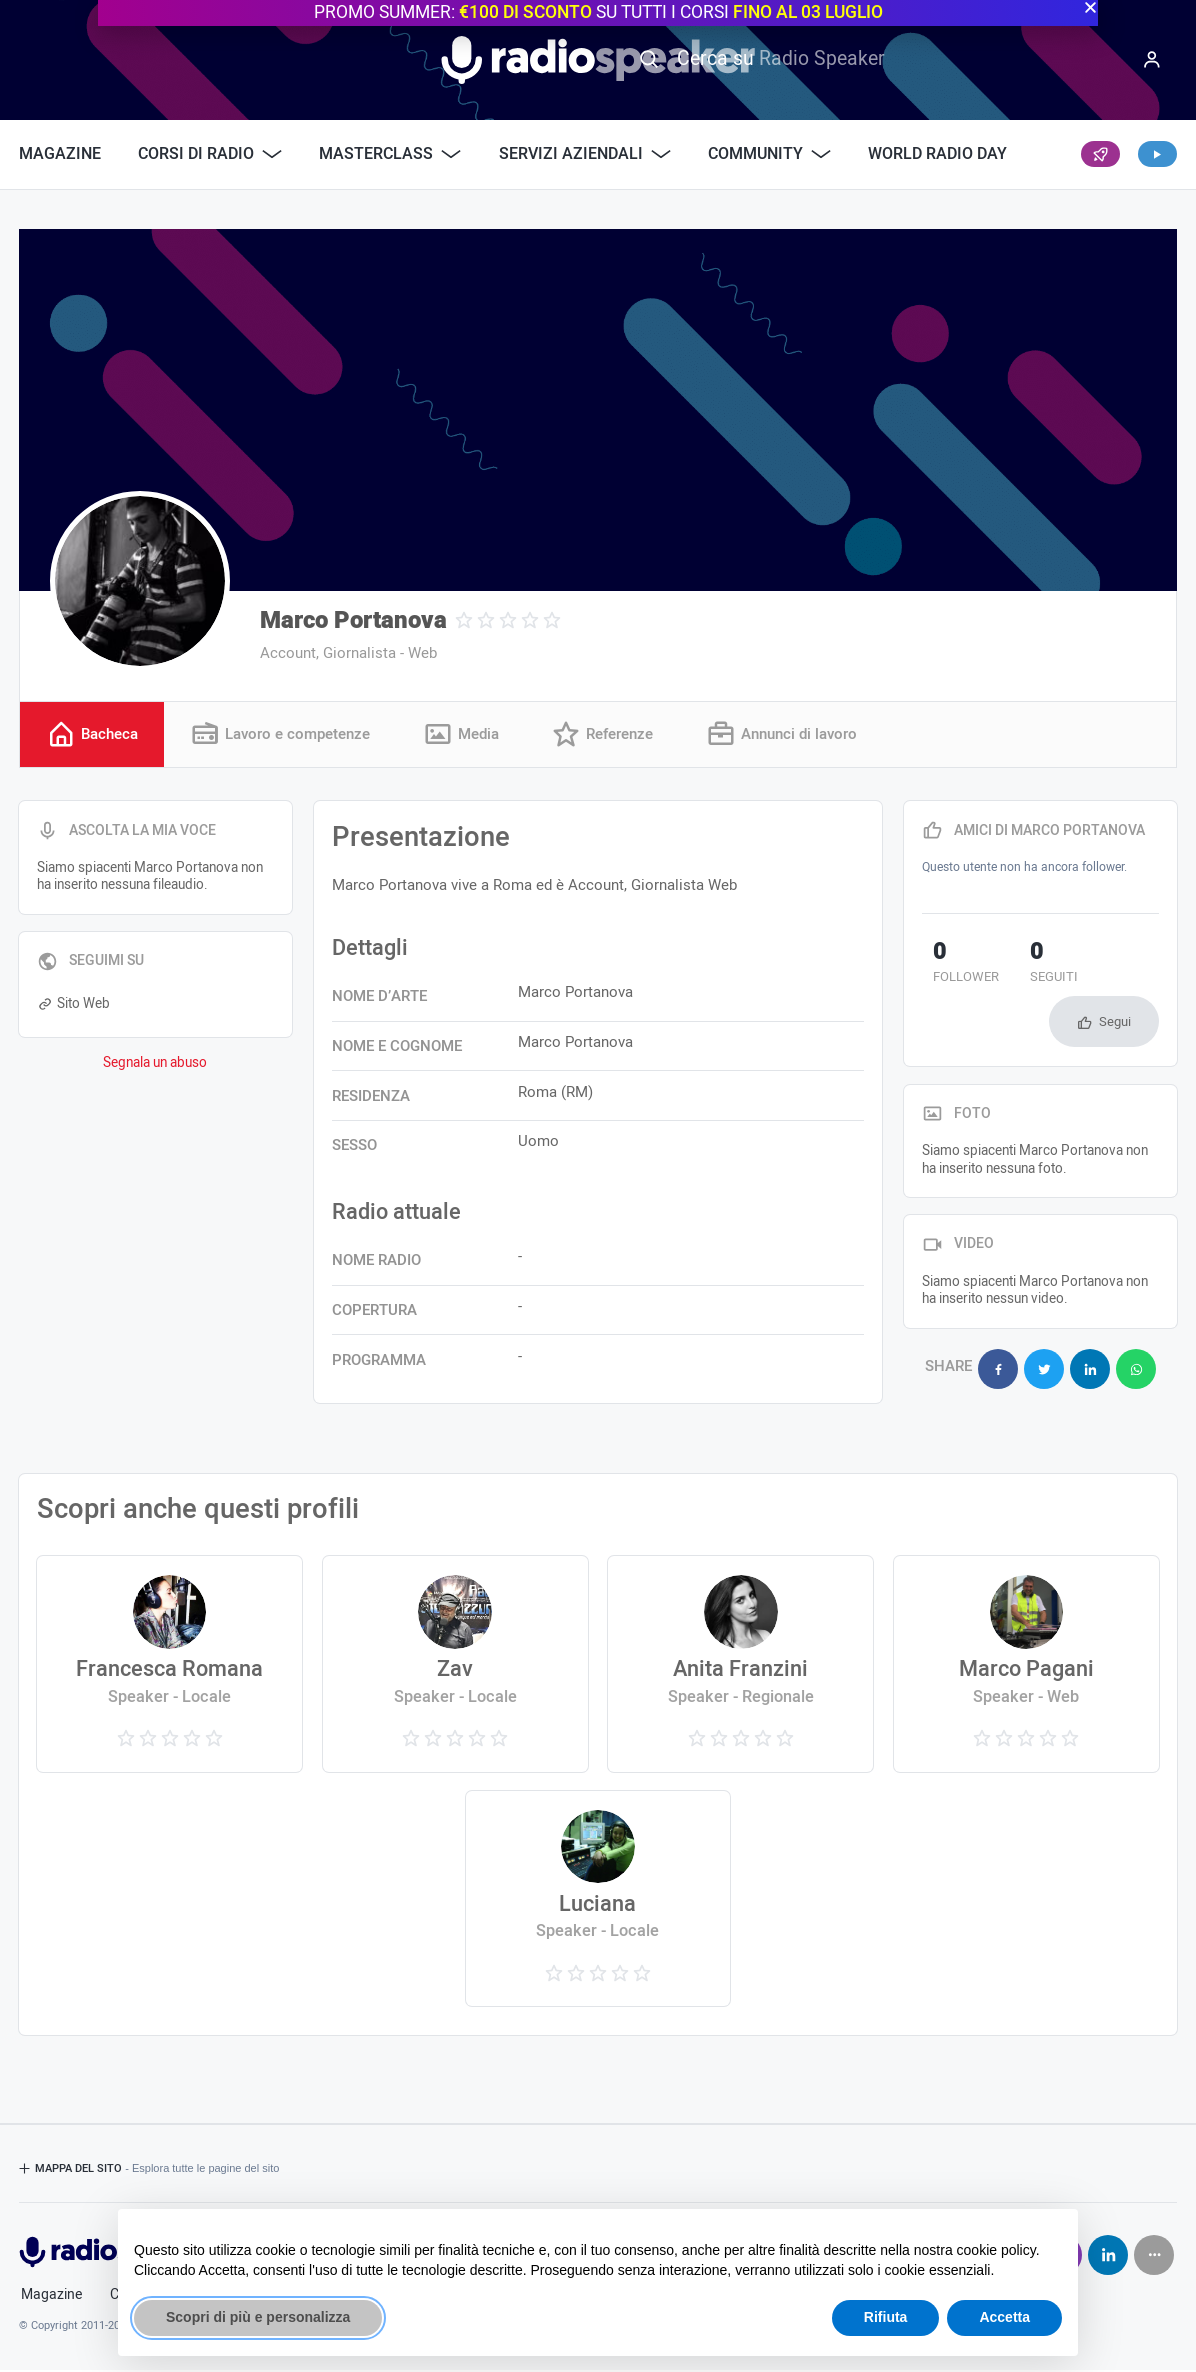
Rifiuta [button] (886, 2317)
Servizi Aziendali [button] (585, 154)
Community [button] (769, 154)
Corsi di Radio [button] (210, 154)
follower (955, 966)
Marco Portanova (353, 620)
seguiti (1022, 966)
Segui (1115, 1024)
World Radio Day (937, 154)
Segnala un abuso (155, 1066)
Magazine (60, 154)
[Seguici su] (1154, 2257)
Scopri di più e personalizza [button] (258, 2317)
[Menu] (1152, 60)
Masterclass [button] (390, 154)
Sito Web (73, 1007)
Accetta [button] (1004, 2317)
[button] (1090, 7)
